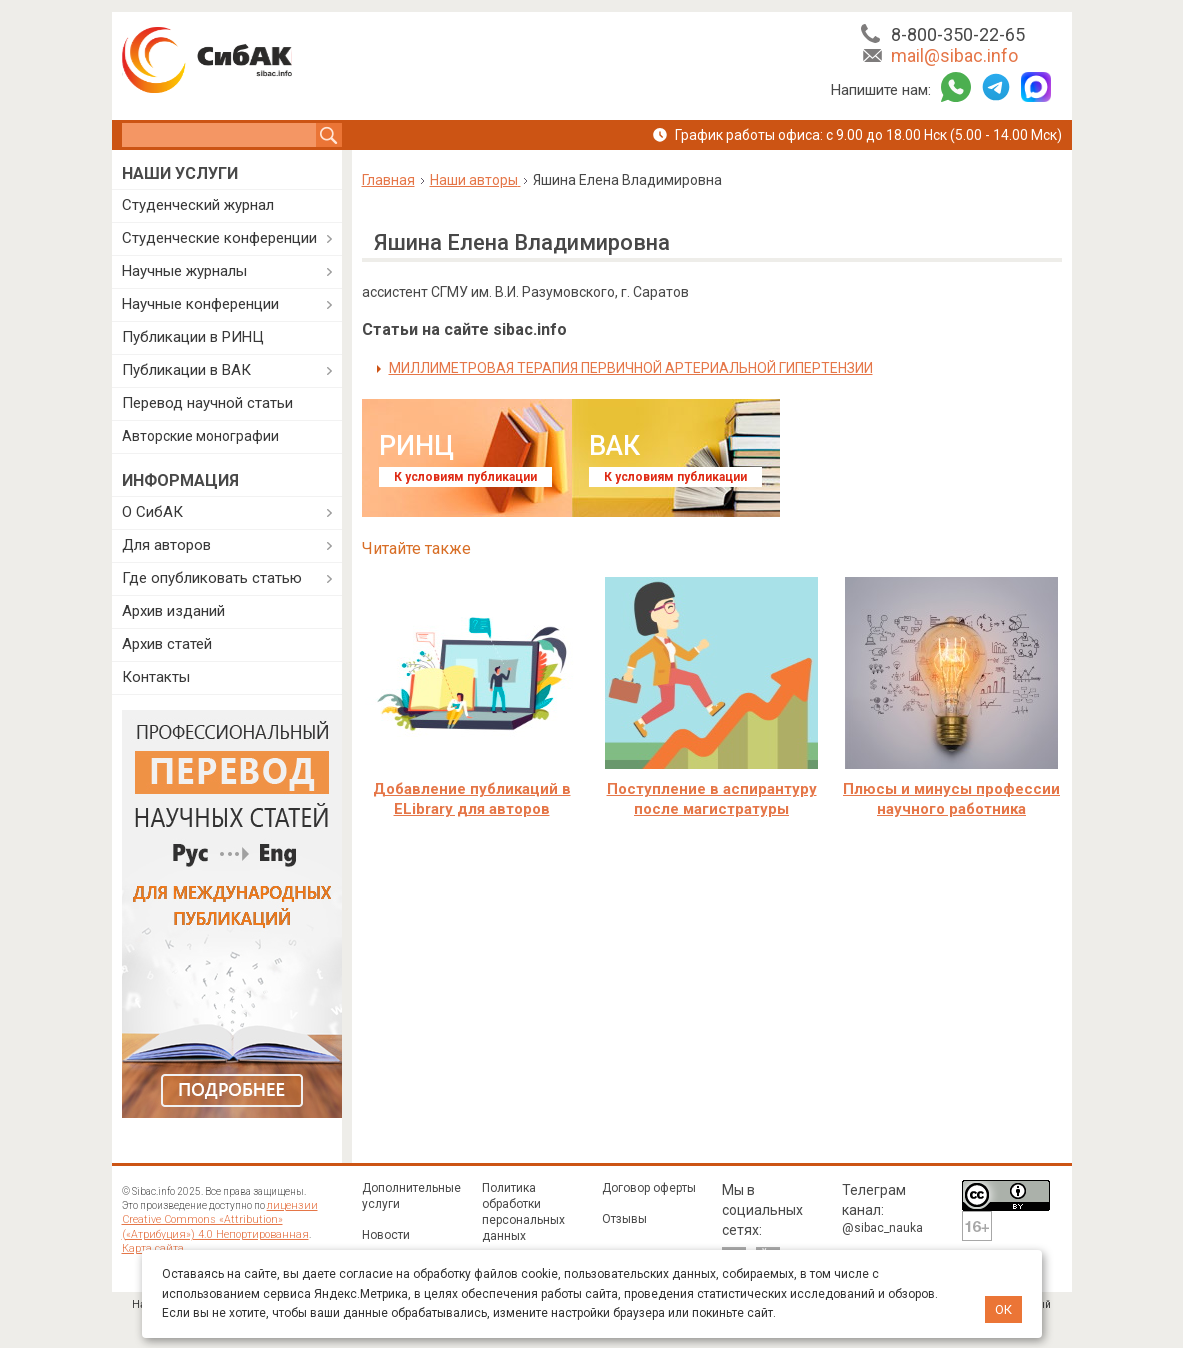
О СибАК (152, 512)
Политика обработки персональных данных (523, 1212)
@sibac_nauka (882, 1228)
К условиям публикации (465, 477)
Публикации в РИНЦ (193, 337)
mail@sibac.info (954, 55)
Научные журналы (184, 271)
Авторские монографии (200, 436)
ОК (1003, 1309)
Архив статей (167, 644)
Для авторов (166, 545)
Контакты (156, 677)
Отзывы (624, 1219)
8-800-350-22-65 (958, 34)
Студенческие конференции (219, 238)
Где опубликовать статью (212, 578)
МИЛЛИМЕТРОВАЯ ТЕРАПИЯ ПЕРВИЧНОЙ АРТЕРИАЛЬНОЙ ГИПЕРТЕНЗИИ (631, 368)
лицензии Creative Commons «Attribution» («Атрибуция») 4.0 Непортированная (228, 1219)
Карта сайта (150, 1247)
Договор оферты (649, 1188)
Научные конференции (200, 304)
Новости (386, 1235)
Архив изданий (173, 611)
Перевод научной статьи (207, 403)
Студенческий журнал (198, 205)
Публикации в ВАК (186, 370)
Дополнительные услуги (411, 1196)
